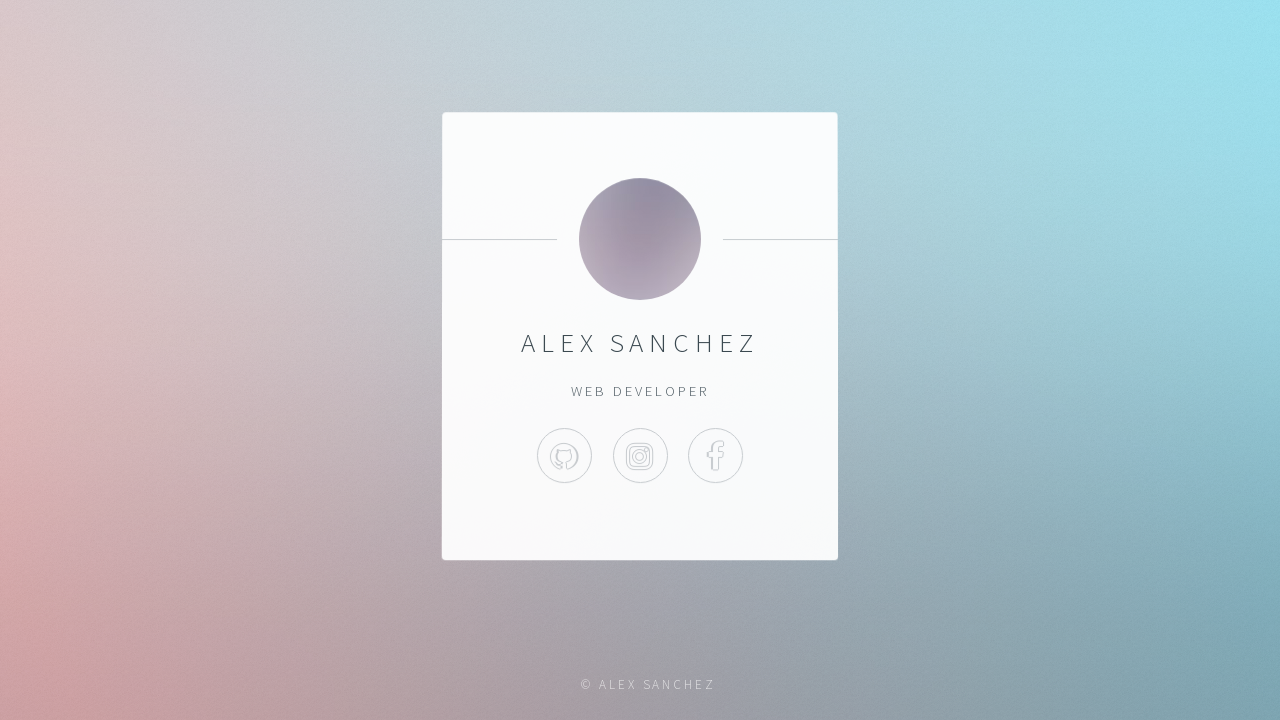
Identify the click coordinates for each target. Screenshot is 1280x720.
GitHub (564, 455)
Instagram (639, 455)
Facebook (715, 455)
